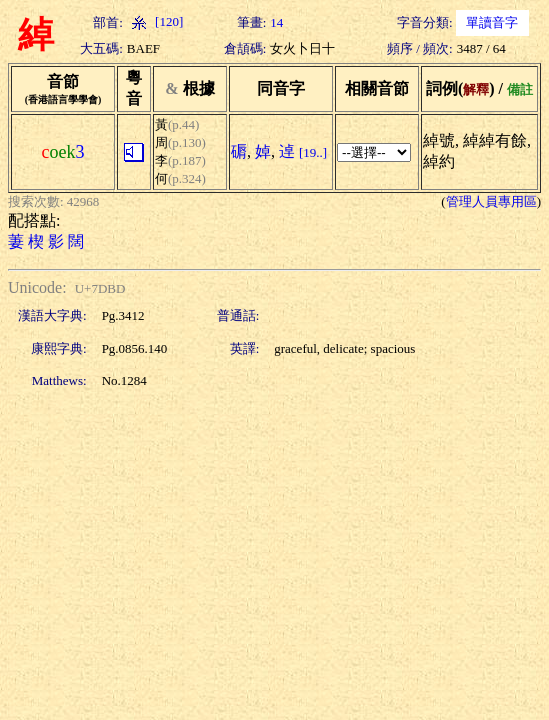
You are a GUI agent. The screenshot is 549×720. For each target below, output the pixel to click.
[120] (155, 21)
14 (276, 22)
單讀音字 (492, 22)
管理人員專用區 (491, 201)
